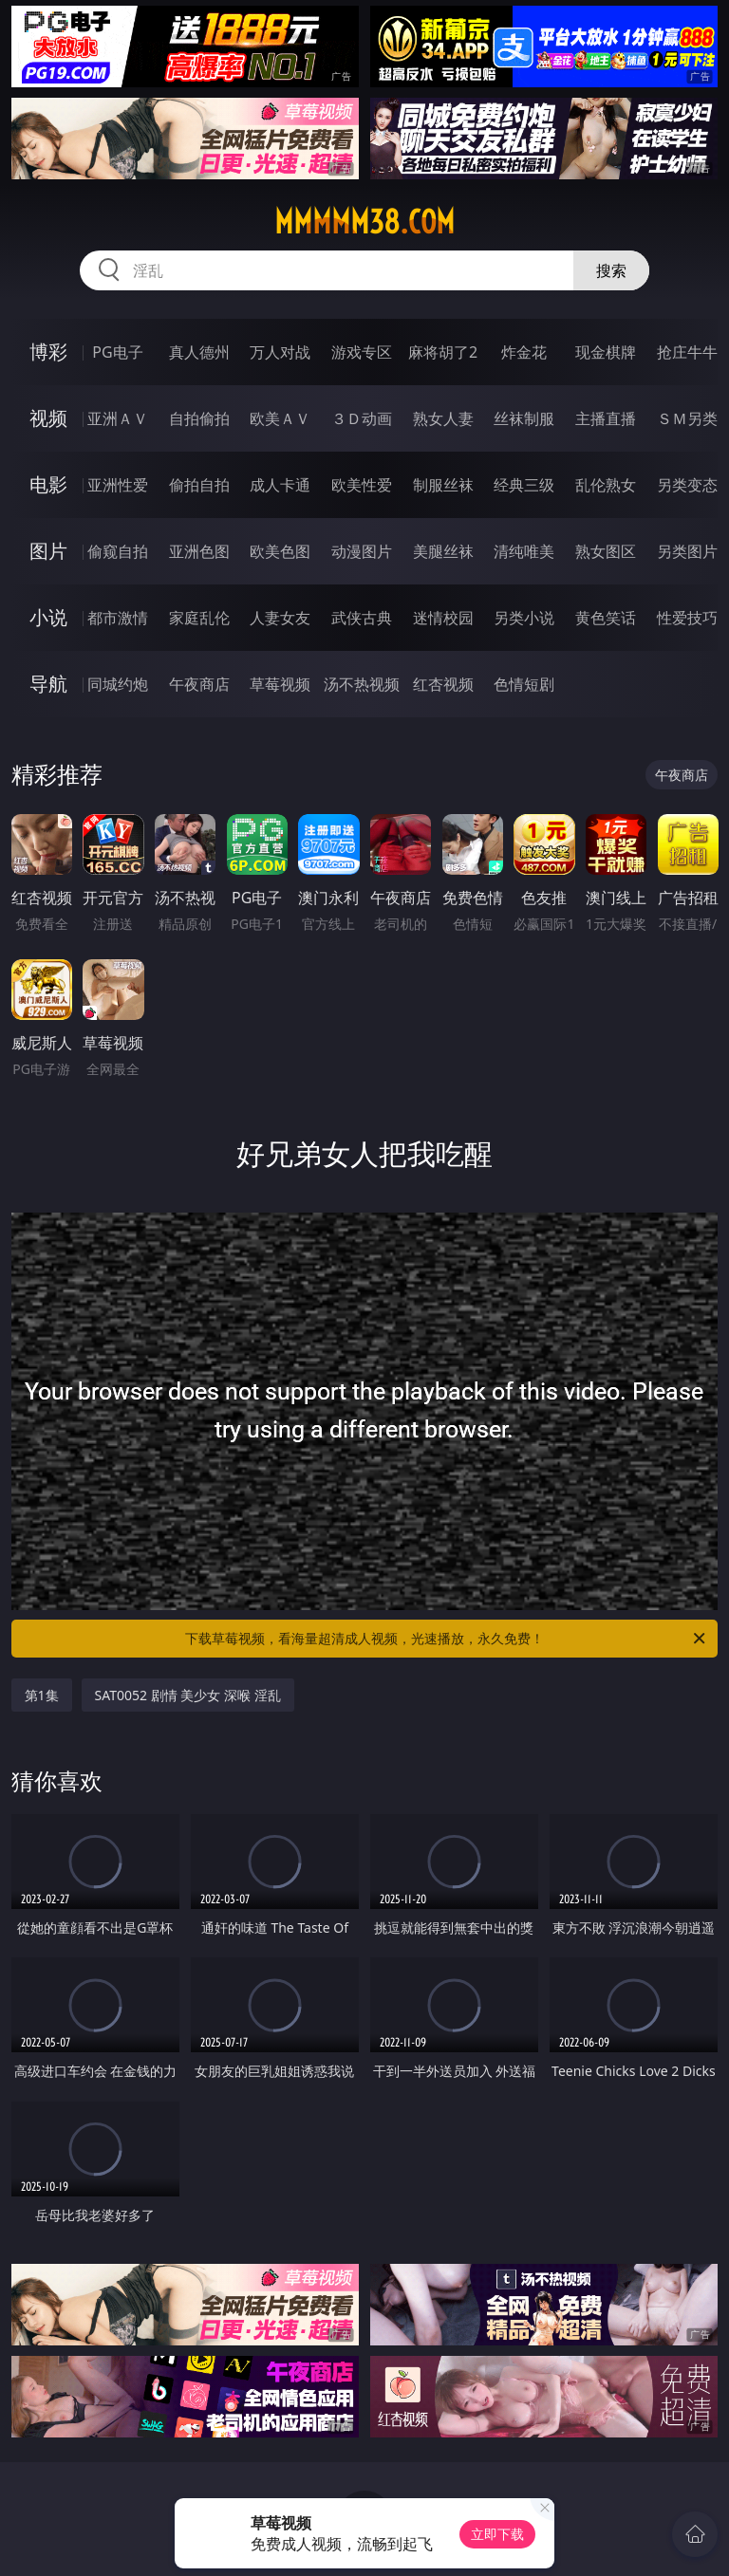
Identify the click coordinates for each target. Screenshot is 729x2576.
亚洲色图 (199, 551)
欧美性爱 (361, 484)
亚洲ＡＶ (117, 418)
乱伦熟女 (605, 484)
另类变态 (687, 484)
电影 (48, 484)
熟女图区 (605, 551)
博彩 (48, 351)
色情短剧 (524, 684)
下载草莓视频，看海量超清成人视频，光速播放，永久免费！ (446, 1638)
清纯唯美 (524, 551)
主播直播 (605, 418)
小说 (48, 617)
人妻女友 (280, 617)
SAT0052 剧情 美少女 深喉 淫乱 (188, 1695)
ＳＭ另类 (687, 418)
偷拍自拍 (199, 484)
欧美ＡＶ (280, 418)
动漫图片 (361, 551)
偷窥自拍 (117, 551)
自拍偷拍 (199, 418)
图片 (48, 551)
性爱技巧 (687, 617)
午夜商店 (199, 684)
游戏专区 (361, 352)
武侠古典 (361, 617)
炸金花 (524, 352)
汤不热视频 (362, 684)
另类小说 (524, 617)
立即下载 (497, 2534)
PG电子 (117, 352)
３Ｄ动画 (361, 418)
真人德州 (199, 352)
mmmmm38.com (364, 222)
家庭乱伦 (199, 617)
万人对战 (280, 352)
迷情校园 (443, 617)
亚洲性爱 (117, 484)
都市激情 (117, 617)
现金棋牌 (605, 352)
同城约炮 (117, 684)
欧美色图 (280, 551)
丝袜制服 (524, 418)
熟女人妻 (443, 418)
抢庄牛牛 (687, 352)
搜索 (611, 270)
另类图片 (687, 551)
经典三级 (524, 484)
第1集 (42, 1695)
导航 (48, 683)
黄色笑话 (605, 617)
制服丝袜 (443, 484)
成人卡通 (280, 484)
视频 (48, 418)
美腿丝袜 (443, 551)
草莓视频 (280, 684)
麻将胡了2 (442, 352)
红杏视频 (443, 684)
